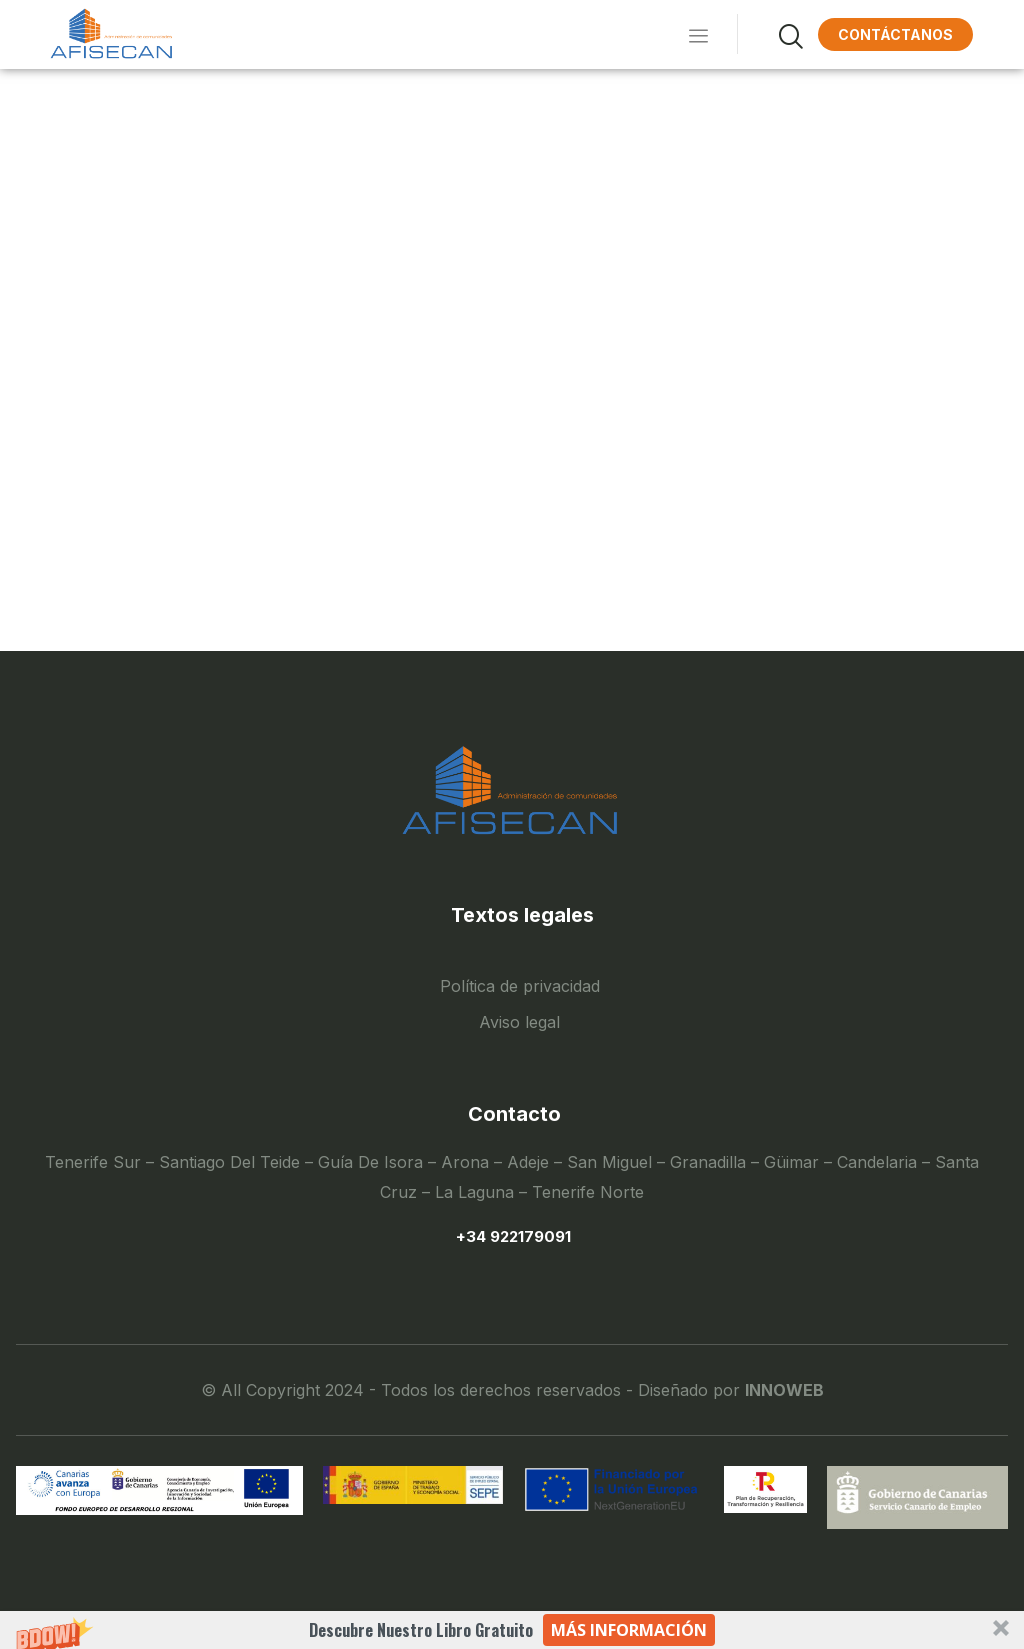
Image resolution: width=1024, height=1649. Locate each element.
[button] (512, 1630)
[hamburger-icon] (694, 35)
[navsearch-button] (767, 34)
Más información (629, 1630)
